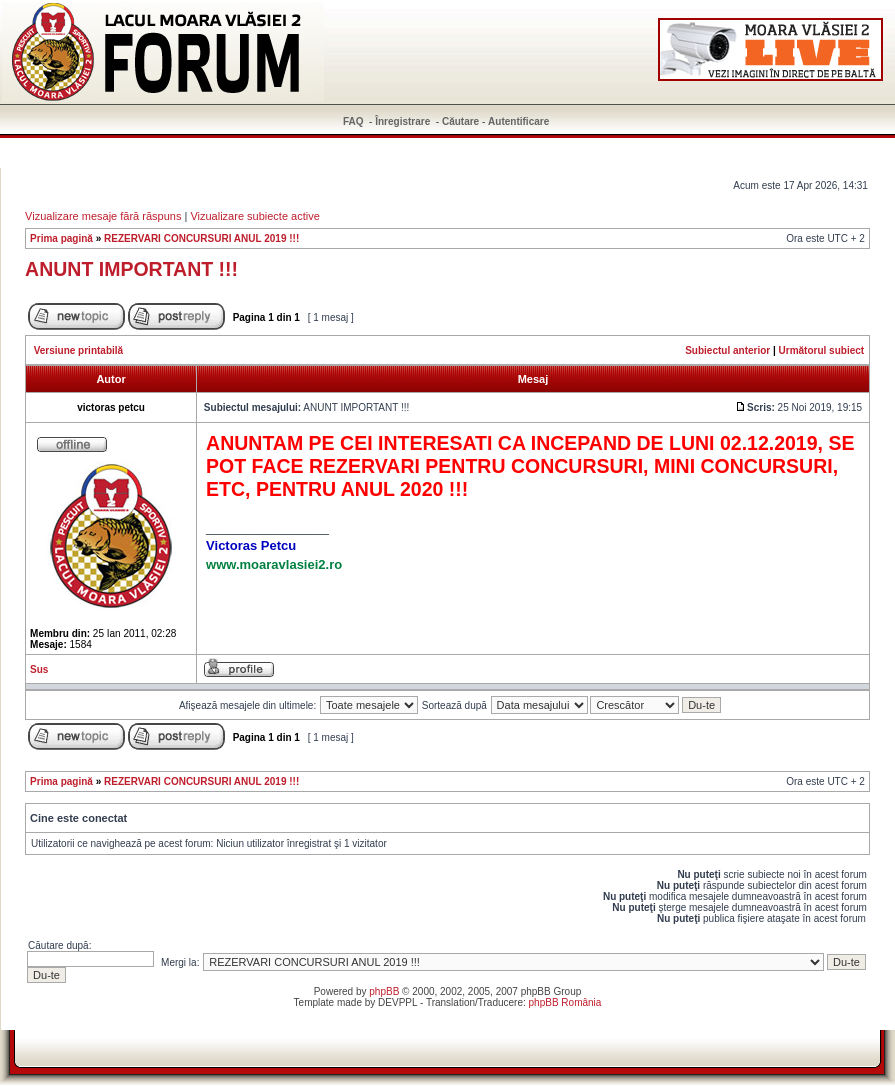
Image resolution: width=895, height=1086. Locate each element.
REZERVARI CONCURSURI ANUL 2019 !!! (201, 238)
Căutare (460, 121)
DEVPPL (397, 1002)
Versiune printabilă (78, 350)
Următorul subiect (822, 350)
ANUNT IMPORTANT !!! (131, 269)
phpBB (384, 991)
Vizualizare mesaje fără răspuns (103, 216)
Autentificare (518, 121)
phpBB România (565, 1002)
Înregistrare (402, 121)
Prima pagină (61, 238)
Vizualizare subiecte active (254, 216)
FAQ (353, 121)
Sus (39, 669)
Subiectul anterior (727, 350)
